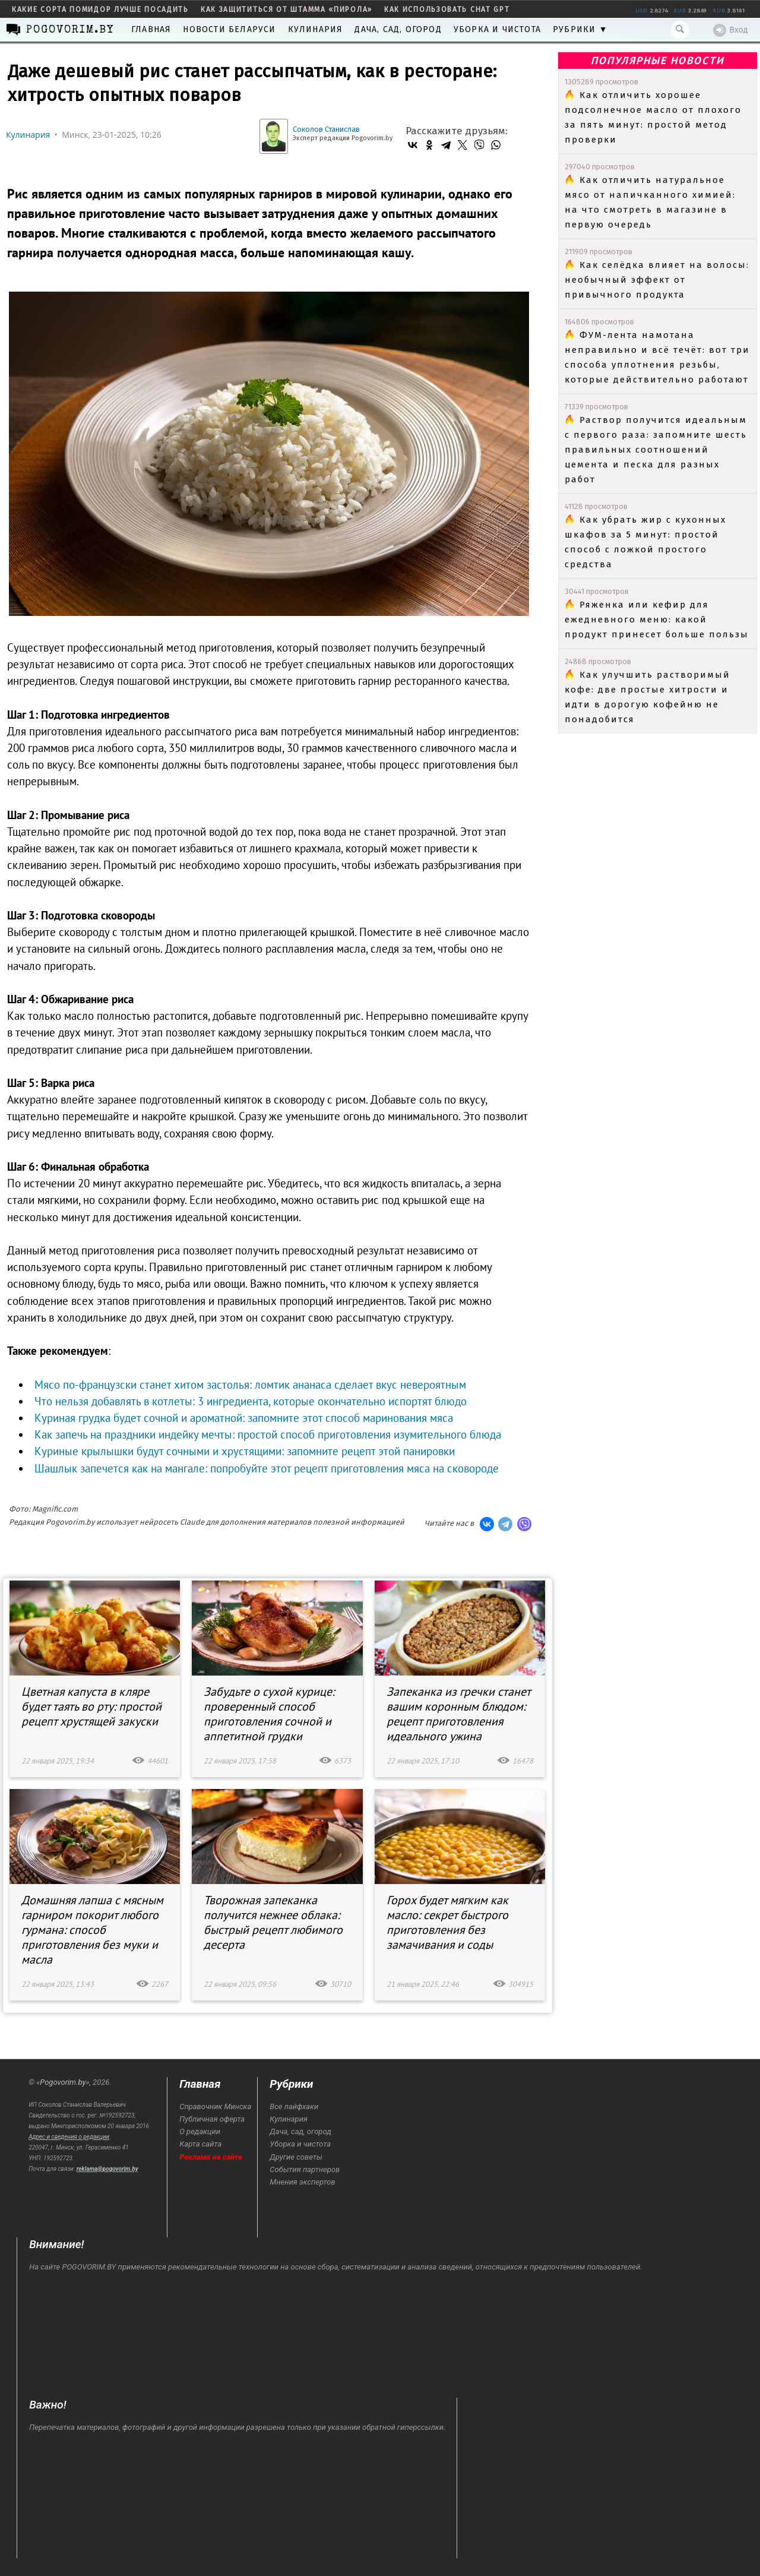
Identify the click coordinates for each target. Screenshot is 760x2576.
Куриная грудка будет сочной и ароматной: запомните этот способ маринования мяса (243, 1418)
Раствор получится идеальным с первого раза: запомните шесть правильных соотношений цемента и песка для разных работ (656, 450)
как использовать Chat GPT (447, 9)
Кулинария (315, 29)
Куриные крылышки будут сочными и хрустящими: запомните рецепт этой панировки (244, 1451)
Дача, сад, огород (397, 29)
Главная (151, 29)
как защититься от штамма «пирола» (286, 9)
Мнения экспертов (302, 2181)
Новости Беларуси (229, 29)
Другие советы (296, 2157)
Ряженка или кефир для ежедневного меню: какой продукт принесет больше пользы (657, 619)
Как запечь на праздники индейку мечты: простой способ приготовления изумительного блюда (267, 1434)
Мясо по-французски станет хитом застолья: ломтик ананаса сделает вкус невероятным (250, 1384)
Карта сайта (200, 2143)
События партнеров (305, 2169)
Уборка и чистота (497, 29)
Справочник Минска (215, 2106)
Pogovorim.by (63, 2082)
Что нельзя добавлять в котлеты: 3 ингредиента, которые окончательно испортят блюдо (250, 1401)
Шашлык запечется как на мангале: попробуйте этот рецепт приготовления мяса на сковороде (266, 1468)
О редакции (199, 2131)
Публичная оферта (212, 2118)
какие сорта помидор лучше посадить (100, 9)
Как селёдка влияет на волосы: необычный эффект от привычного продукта (657, 280)
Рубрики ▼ (580, 29)
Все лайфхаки (294, 2106)
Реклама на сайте (210, 2157)
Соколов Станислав (326, 129)
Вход (730, 30)
